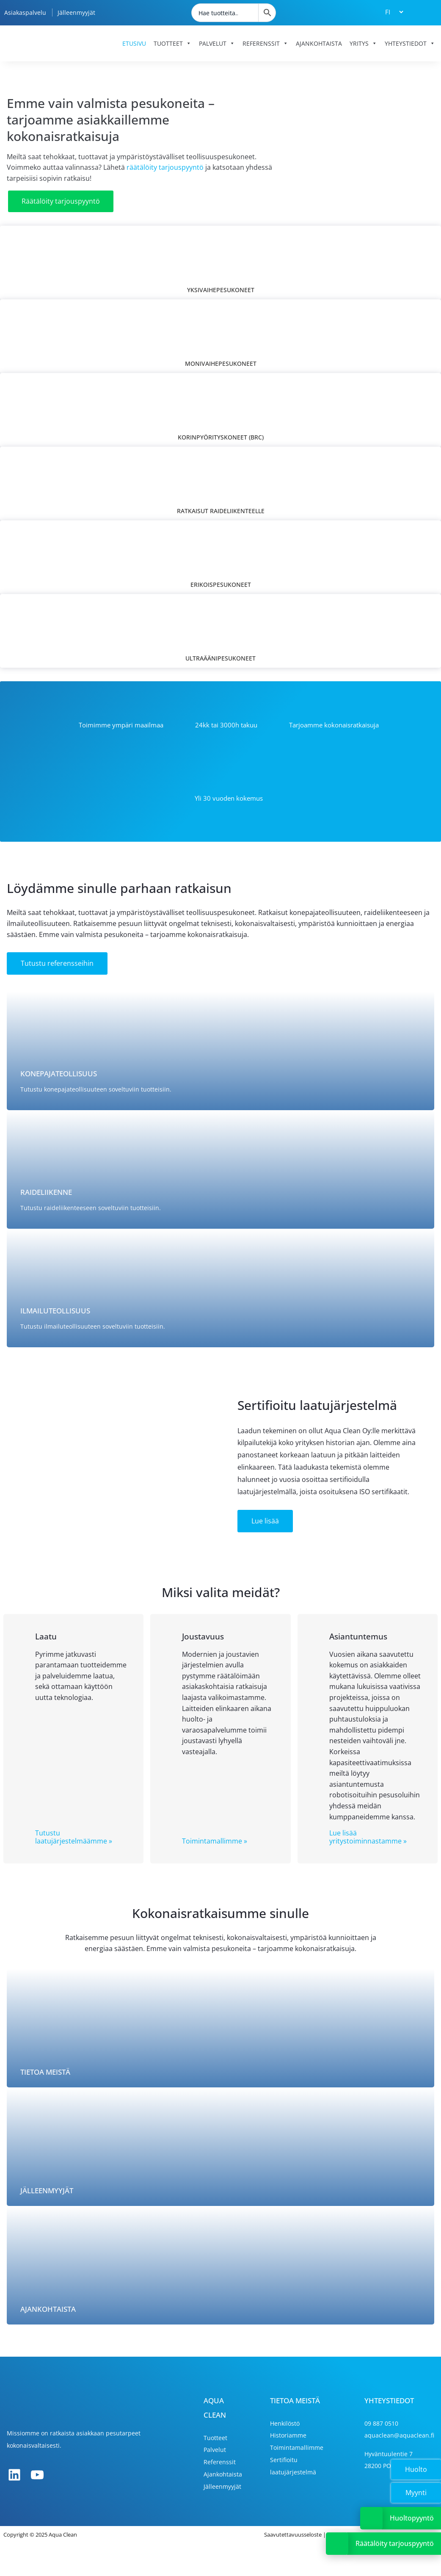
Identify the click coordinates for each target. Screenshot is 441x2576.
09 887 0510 (381, 2423)
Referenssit (265, 43)
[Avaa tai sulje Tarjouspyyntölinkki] (337, 2543)
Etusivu (134, 43)
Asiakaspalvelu (25, 12)
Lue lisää (265, 1521)
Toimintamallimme (296, 2447)
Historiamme (288, 2435)
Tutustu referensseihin (57, 963)
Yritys (363, 43)
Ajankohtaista (319, 43)
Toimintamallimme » (214, 1841)
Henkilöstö (285, 2423)
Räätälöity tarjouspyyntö (61, 201)
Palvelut (217, 43)
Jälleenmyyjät (76, 12)
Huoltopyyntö (412, 2518)
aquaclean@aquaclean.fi (399, 2435)
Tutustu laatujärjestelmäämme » (73, 1837)
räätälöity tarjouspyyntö (165, 167)
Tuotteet (172, 43)
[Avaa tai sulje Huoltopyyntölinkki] (371, 2518)
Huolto (416, 2469)
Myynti (416, 2492)
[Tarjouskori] (424, 12)
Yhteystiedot (410, 43)
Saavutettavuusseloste (293, 2534)
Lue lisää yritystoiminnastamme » (368, 1837)
